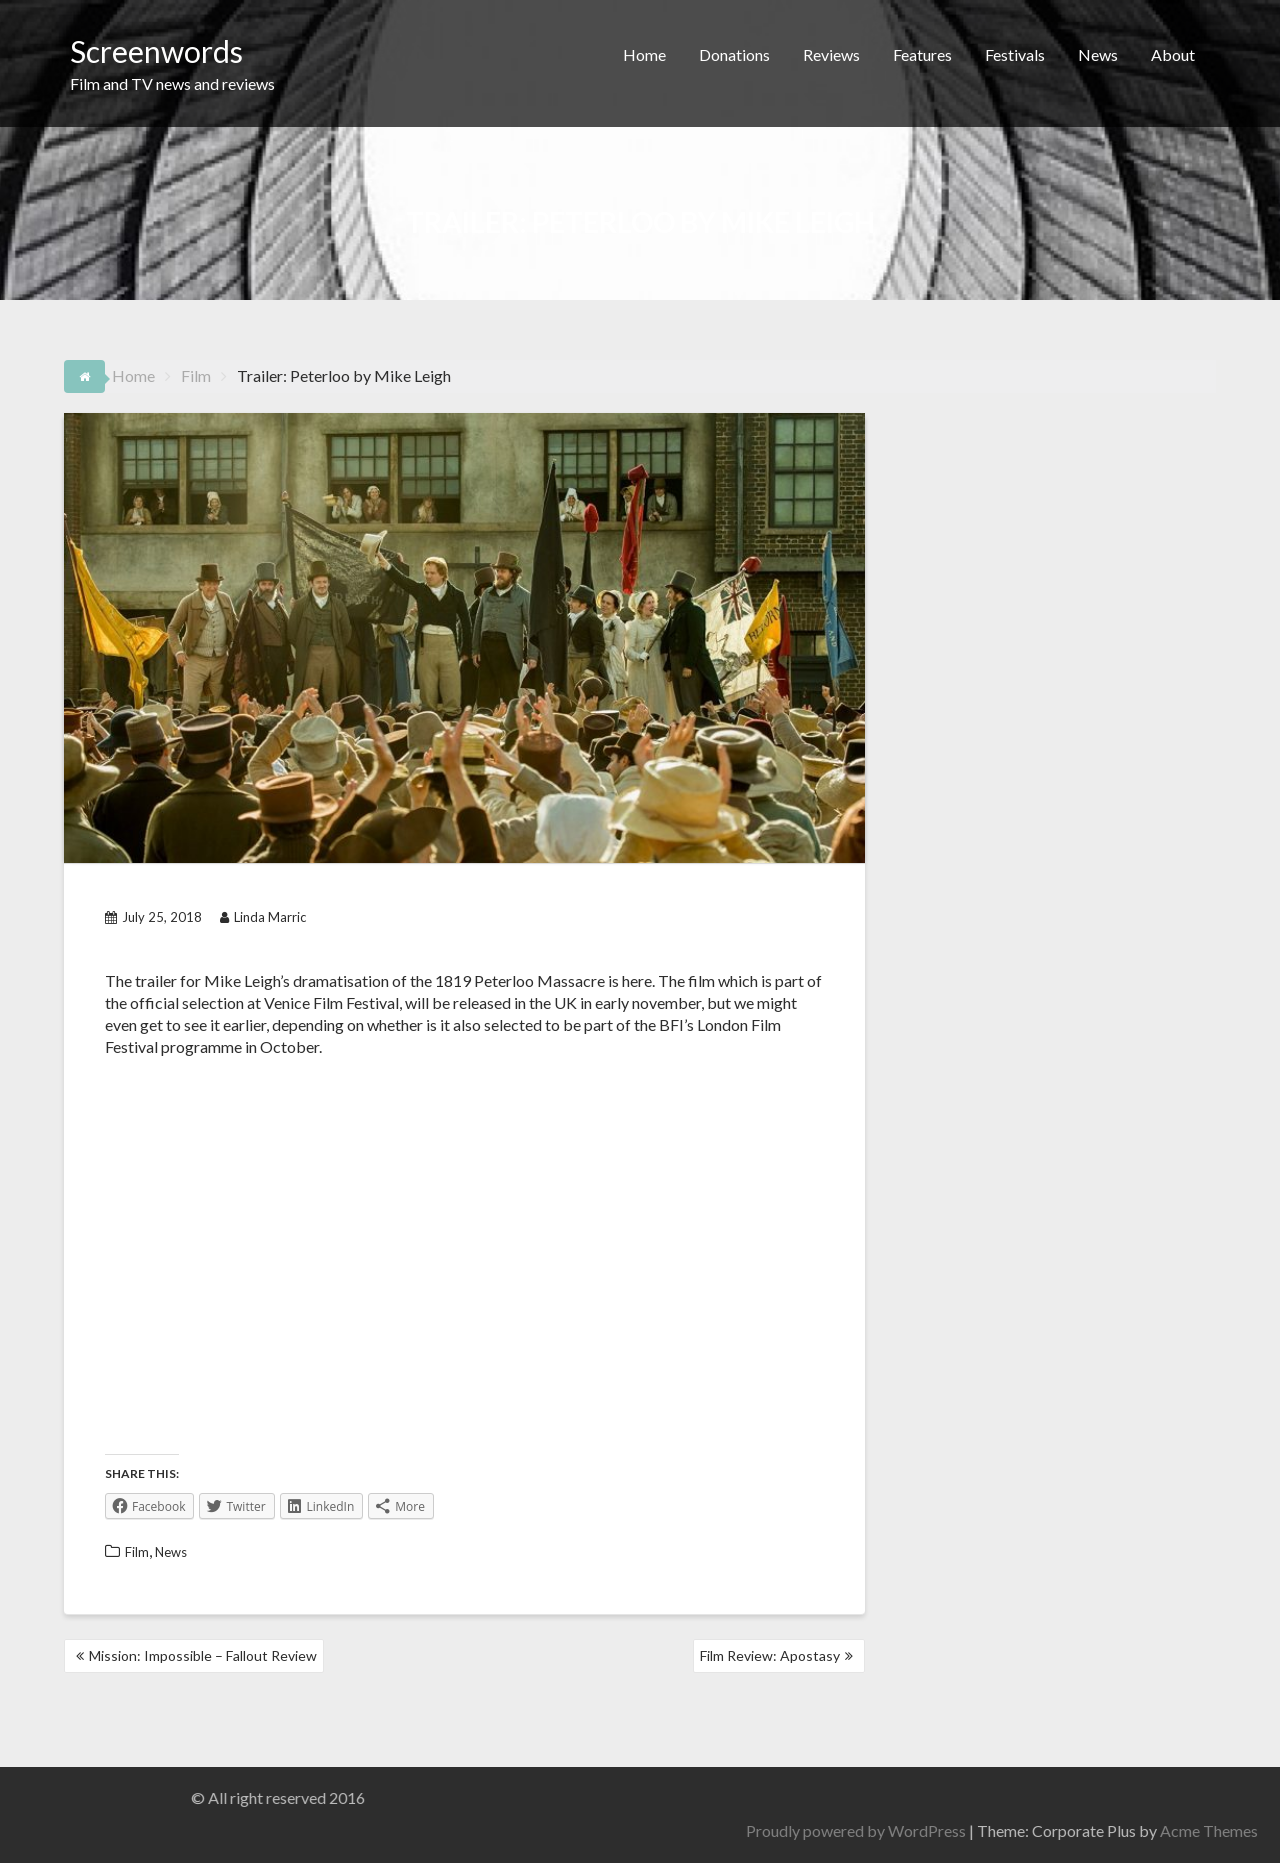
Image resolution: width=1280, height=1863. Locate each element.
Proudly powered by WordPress (1049, 1830)
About (1173, 54)
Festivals (1015, 54)
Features (922, 54)
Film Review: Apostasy (770, 1655)
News (1098, 54)
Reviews (831, 54)
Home (644, 54)
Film (137, 1552)
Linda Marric (263, 917)
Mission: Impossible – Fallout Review (203, 1655)
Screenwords (156, 51)
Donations (734, 54)
